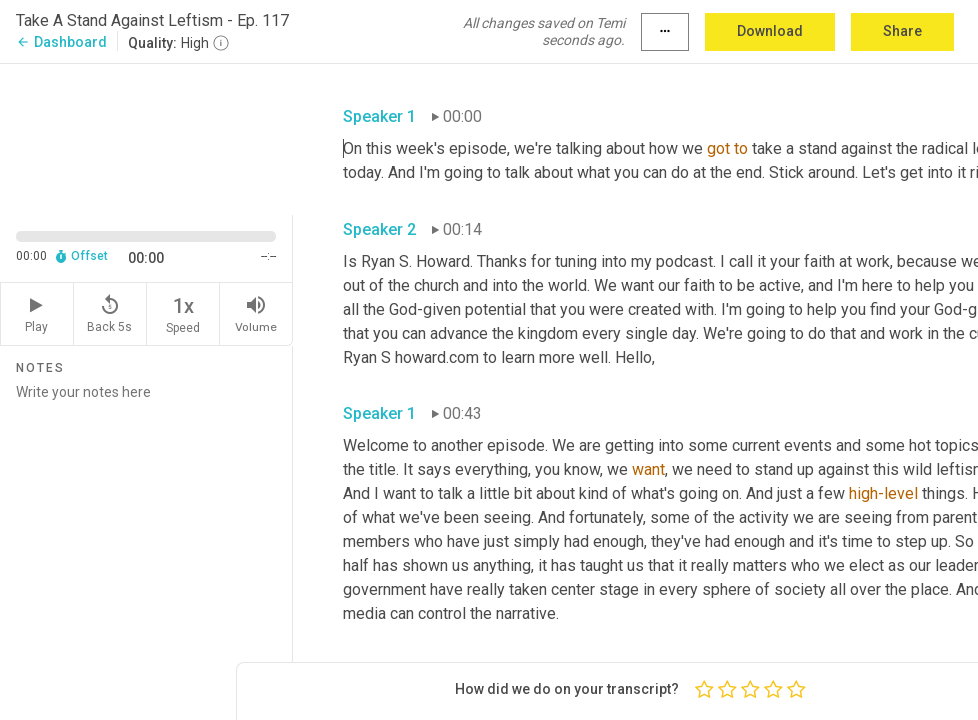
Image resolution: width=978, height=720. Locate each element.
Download (770, 31)
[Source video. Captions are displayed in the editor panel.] (146, 137)
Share (902, 31)
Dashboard (61, 42)
